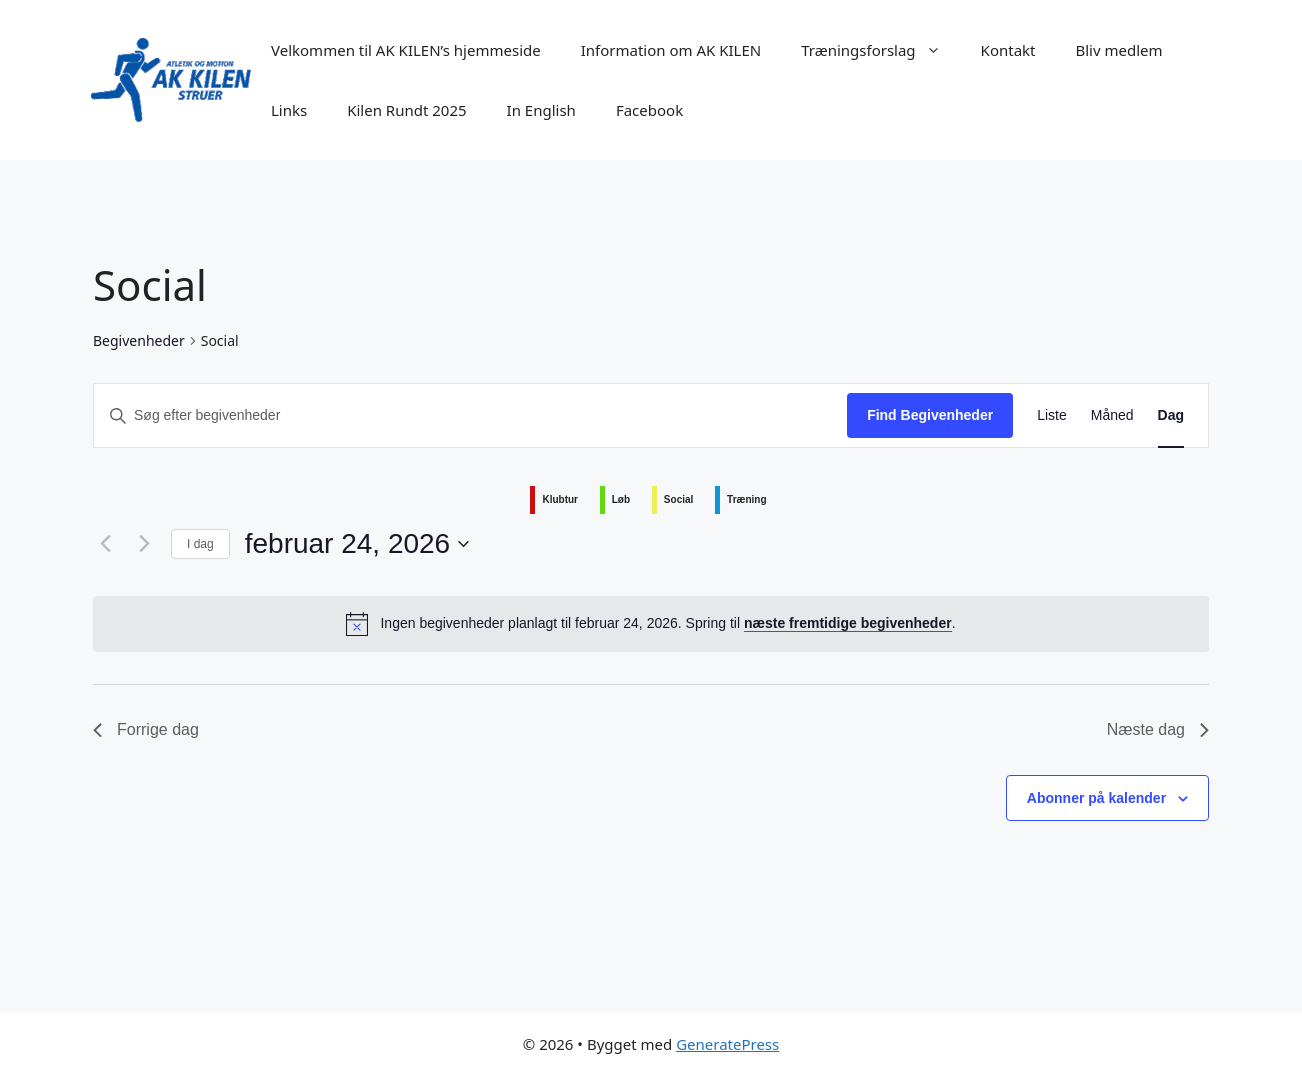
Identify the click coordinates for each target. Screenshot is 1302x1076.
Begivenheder (139, 340)
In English (541, 110)
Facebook (649, 110)
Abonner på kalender (1096, 798)
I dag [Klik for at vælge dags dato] (200, 544)
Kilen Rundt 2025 (406, 110)
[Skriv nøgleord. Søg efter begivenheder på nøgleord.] (470, 415)
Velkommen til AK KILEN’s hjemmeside (406, 50)
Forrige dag (146, 729)
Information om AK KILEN (671, 50)
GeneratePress (727, 1044)
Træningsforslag (880, 50)
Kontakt (1008, 50)
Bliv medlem (1119, 50)
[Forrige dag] (105, 544)
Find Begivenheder (930, 415)
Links (289, 110)
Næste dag (1158, 729)
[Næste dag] (144, 544)
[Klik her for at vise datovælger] (357, 544)
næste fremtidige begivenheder (848, 623)
